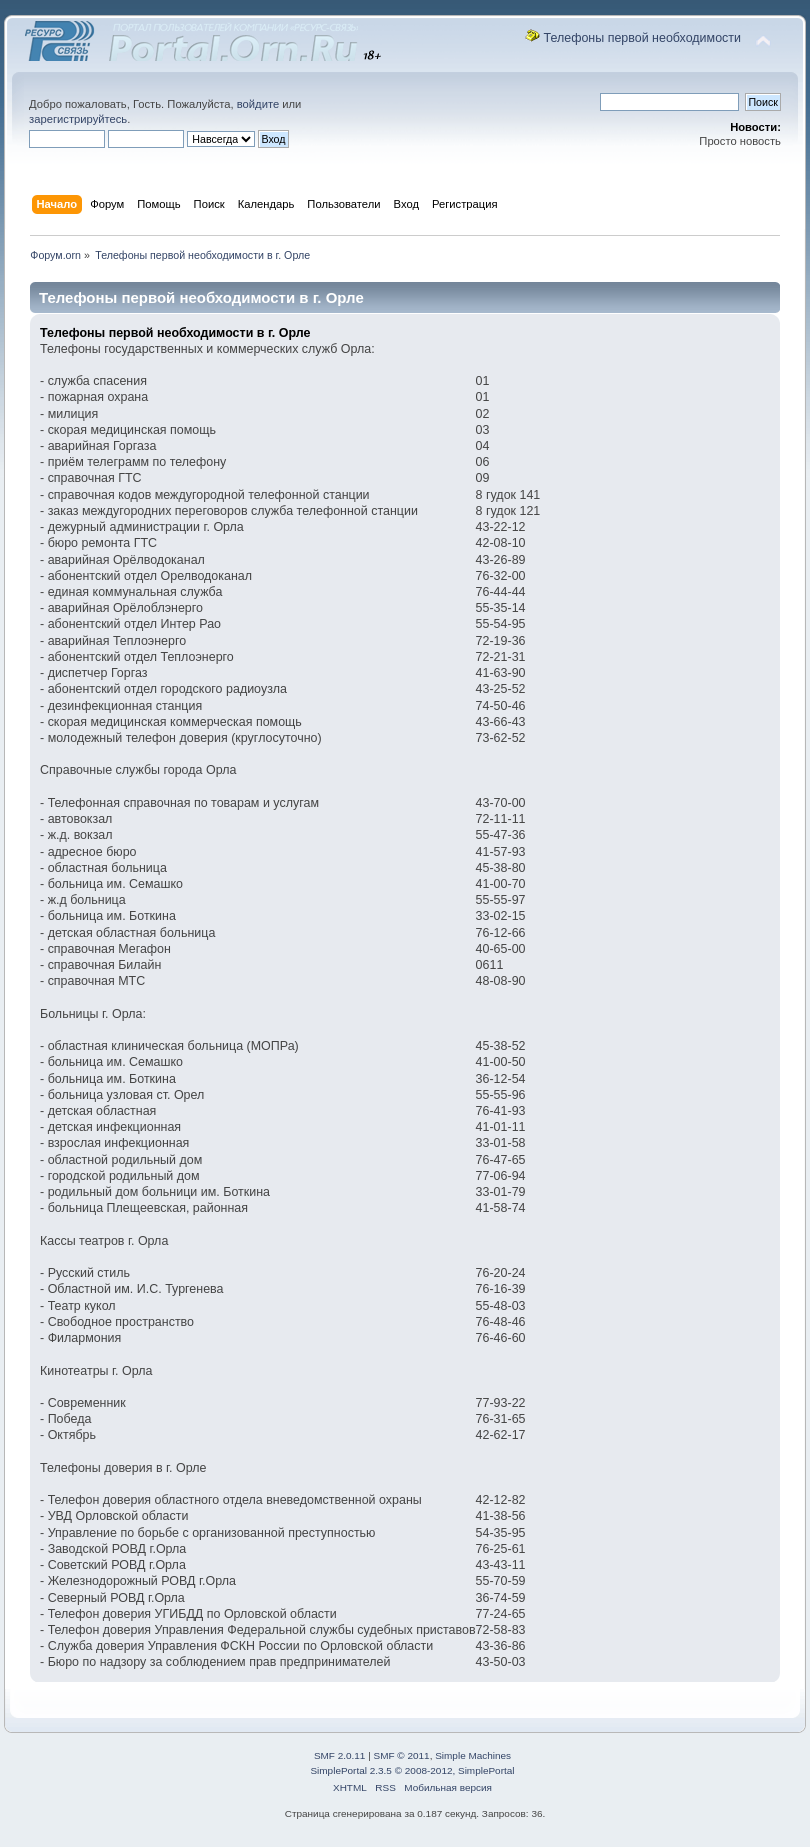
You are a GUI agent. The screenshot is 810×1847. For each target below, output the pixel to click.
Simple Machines (473, 1755)
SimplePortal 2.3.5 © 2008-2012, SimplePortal (412, 1770)
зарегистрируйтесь (78, 119)
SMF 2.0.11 (340, 1755)
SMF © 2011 (402, 1755)
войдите (258, 104)
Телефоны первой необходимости (642, 38)
